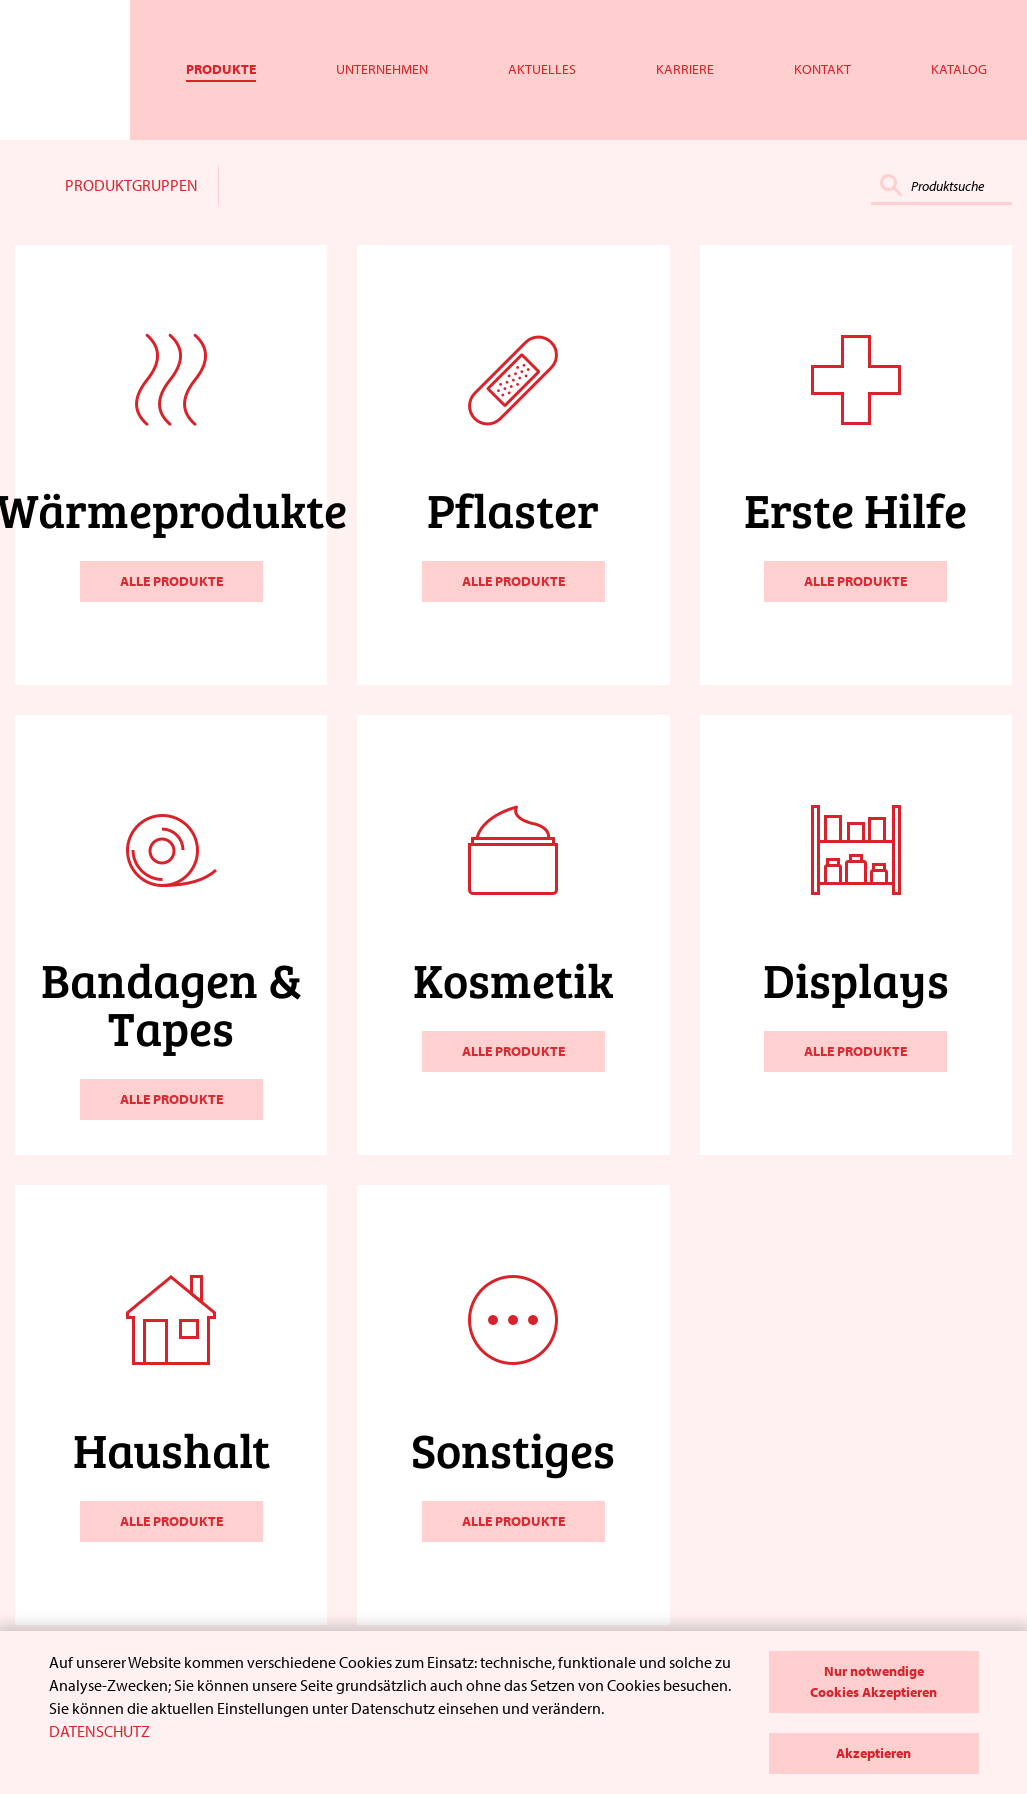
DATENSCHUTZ (99, 1731)
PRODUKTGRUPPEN (131, 185)
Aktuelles (542, 69)
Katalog (959, 69)
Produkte (221, 69)
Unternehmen (382, 69)
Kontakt (822, 69)
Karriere (685, 69)
